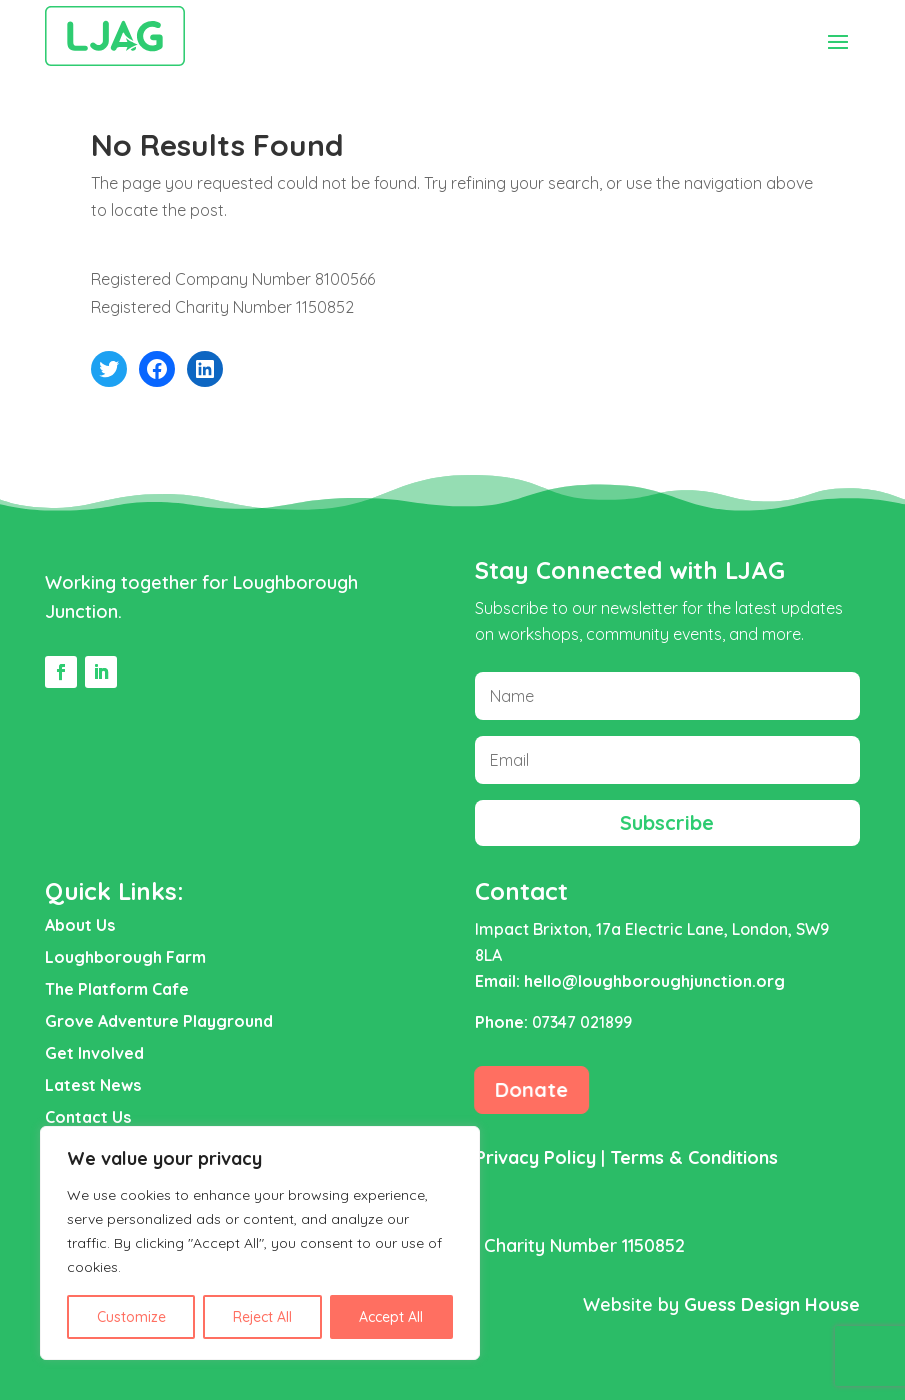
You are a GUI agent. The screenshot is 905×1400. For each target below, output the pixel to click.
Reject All (262, 1317)
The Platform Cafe (117, 989)
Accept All (391, 1317)
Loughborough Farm (125, 957)
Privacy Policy (535, 1157)
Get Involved (94, 1053)
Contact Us (88, 1117)
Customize (131, 1317)
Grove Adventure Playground (159, 1021)
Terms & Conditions (694, 1157)
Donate (531, 1089)
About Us (80, 925)
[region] (260, 1243)
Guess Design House (772, 1304)
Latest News (93, 1085)
